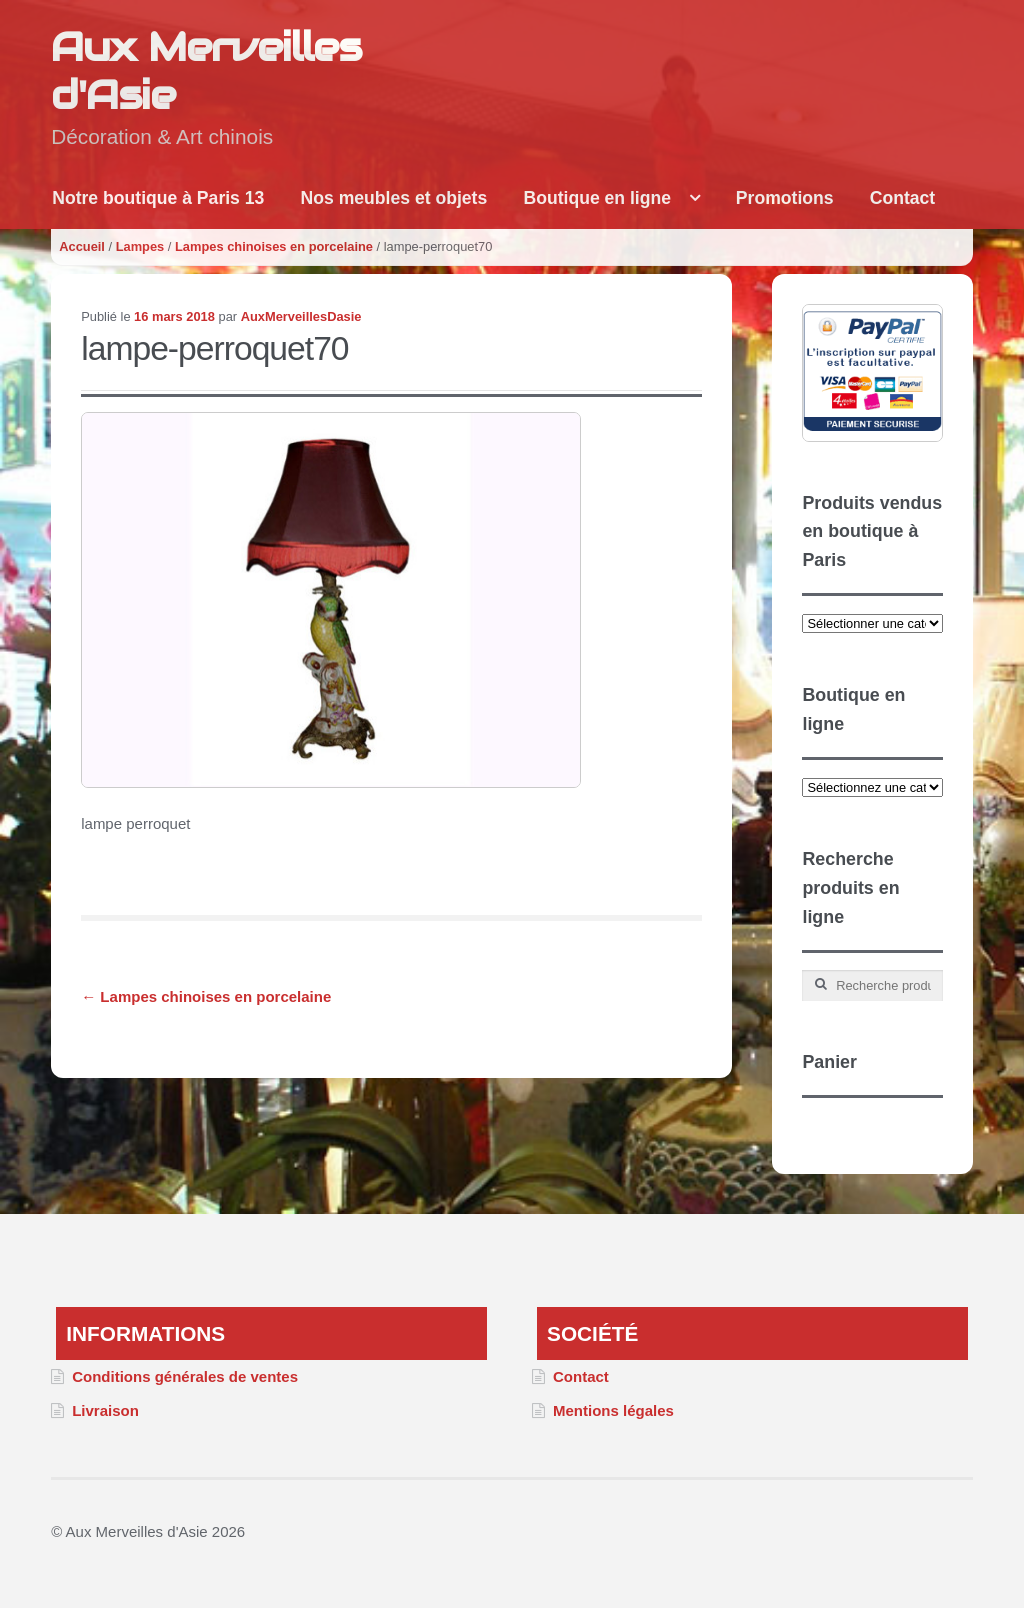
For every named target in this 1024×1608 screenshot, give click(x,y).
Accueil (82, 246)
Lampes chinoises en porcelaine (274, 246)
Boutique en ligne (597, 198)
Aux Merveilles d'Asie (206, 71)
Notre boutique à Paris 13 (158, 198)
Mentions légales (613, 1410)
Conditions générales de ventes (185, 1376)
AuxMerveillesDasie (301, 316)
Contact (903, 198)
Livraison (105, 1410)
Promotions (785, 198)
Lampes (140, 246)
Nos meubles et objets (394, 198)
